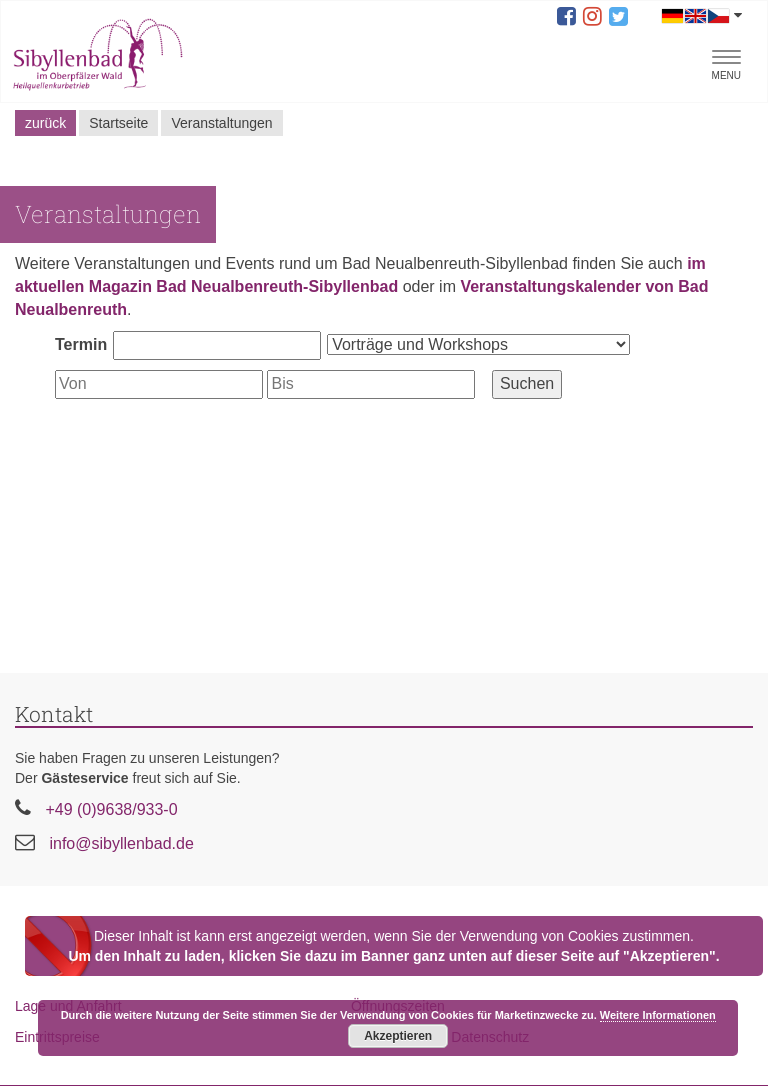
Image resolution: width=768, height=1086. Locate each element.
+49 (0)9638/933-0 (111, 809)
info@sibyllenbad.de (121, 843)
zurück (45, 123)
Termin (81, 344)
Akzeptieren (398, 1036)
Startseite (118, 123)
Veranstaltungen (221, 123)
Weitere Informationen (658, 1015)
